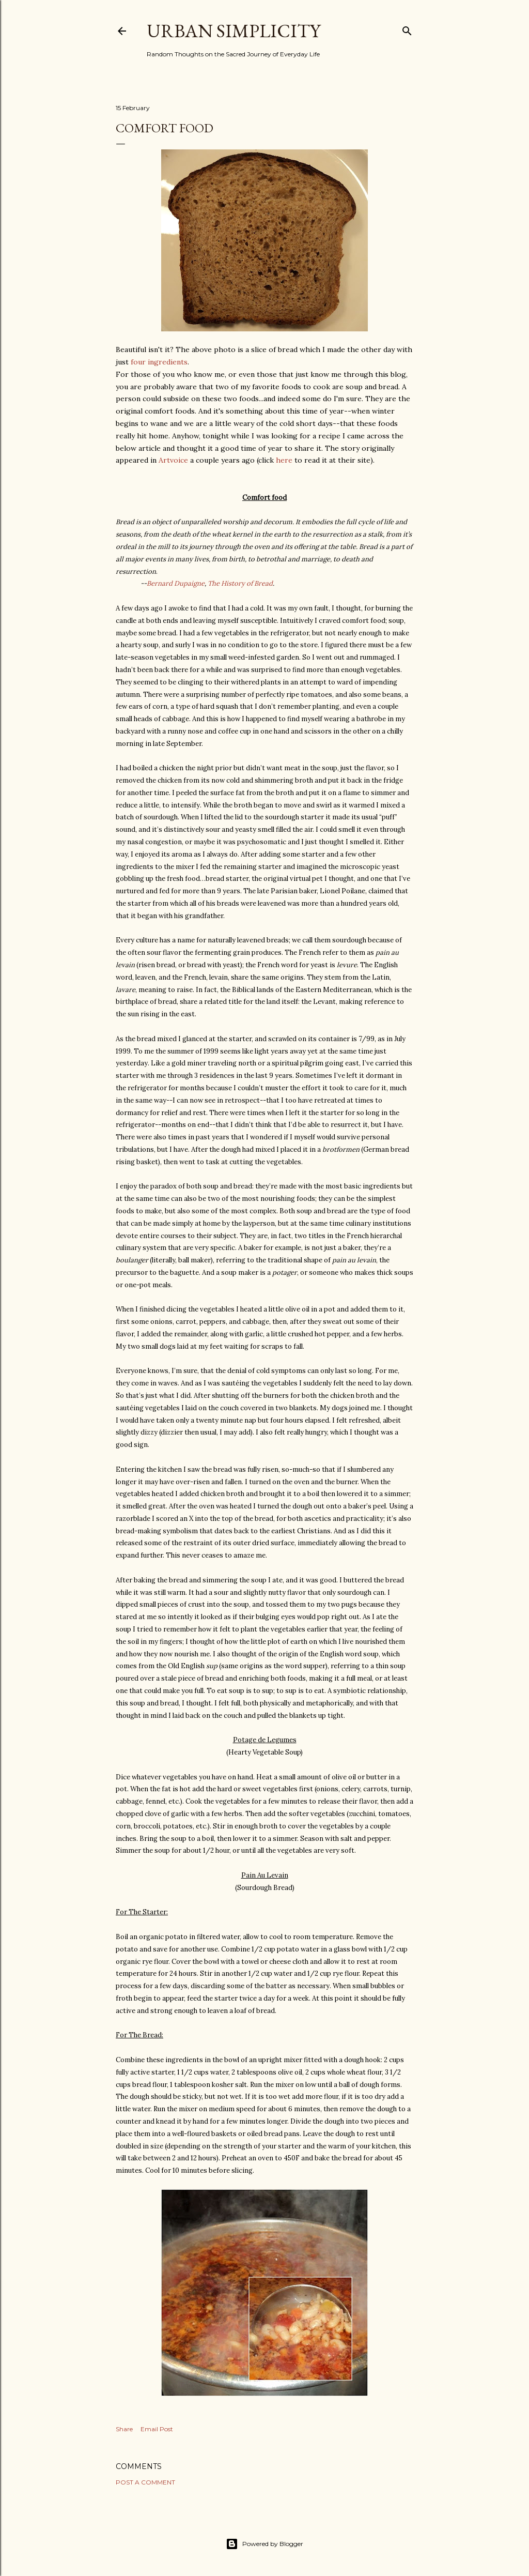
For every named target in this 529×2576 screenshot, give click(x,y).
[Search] (407, 29)
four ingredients (159, 362)
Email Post (157, 2429)
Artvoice (173, 460)
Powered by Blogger (264, 2544)
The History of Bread (240, 583)
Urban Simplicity (233, 31)
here (284, 460)
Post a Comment (145, 2482)
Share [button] (124, 2429)
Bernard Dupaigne (176, 583)
